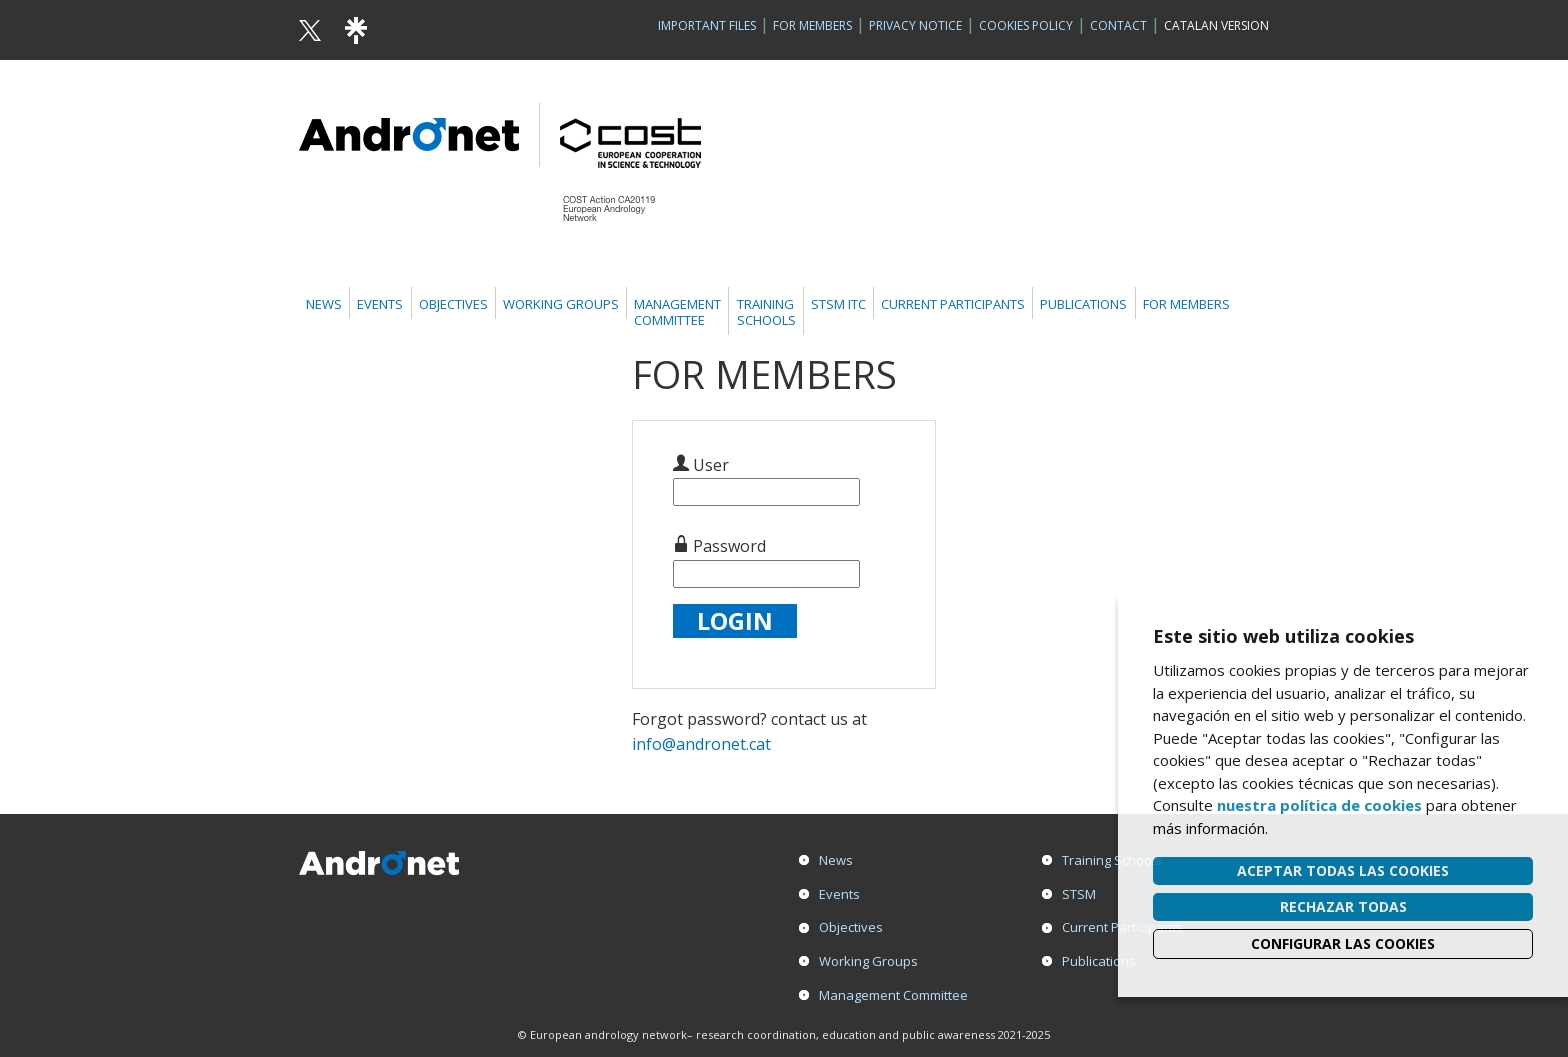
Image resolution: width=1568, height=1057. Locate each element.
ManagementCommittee (677, 312)
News (324, 305)
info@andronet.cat (701, 744)
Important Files (707, 25)
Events (380, 305)
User (701, 465)
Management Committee (893, 995)
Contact (1118, 25)
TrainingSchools (766, 312)
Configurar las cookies (1343, 943)
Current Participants (953, 305)
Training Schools (1112, 860)
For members (1186, 305)
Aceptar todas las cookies (1343, 870)
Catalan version (1216, 25)
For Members (812, 25)
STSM (1079, 894)
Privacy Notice (915, 25)
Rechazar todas (1343, 906)
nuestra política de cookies (1319, 805)
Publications (1083, 305)
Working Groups (561, 305)
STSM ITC (838, 305)
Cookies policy (1026, 25)
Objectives (453, 305)
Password (719, 546)
